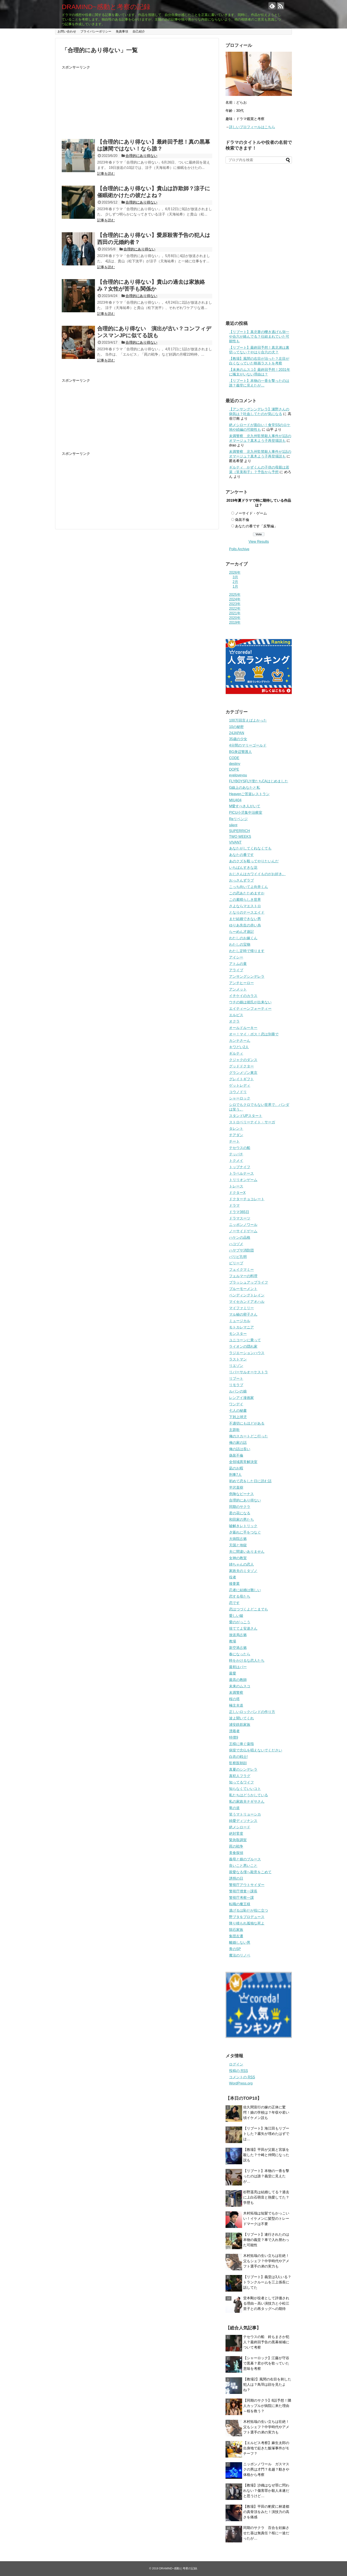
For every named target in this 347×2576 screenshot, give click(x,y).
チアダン (236, 1135)
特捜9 (233, 1737)
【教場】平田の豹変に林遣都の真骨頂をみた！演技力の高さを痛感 (266, 2512)
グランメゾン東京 (243, 1073)
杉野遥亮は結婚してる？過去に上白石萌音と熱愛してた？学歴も (266, 2197)
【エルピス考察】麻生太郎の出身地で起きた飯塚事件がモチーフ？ (266, 2448)
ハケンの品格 (239, 1237)
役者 (232, 1577)
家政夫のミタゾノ (243, 1571)
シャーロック (239, 1098)
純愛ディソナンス (243, 1821)
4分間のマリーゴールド (247, 745)
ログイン (236, 2064)
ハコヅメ (236, 1244)
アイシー (236, 957)
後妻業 (234, 1583)
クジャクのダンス (243, 1060)
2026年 (235, 572)
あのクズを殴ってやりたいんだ (254, 861)
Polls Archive (239, 549)
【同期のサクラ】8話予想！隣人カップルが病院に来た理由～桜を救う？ (267, 2406)
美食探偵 (236, 1853)
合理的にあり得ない (141, 156)
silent (233, 825)
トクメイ (236, 1160)
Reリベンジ (238, 819)
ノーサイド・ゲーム (251, 513)
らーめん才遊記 (241, 932)
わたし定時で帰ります (246, 951)
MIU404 (235, 800)
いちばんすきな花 (243, 867)
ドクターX (237, 1193)
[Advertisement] (137, 101)
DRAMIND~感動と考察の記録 (106, 6)
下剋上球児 (238, 1417)
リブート (236, 1378)
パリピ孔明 (238, 1257)
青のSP (235, 1949)
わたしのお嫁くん (243, 938)
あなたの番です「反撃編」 (256, 526)
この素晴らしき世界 (245, 899)
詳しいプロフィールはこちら (252, 127)
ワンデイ (236, 1404)
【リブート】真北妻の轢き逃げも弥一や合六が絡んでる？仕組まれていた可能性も (259, 336)
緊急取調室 (238, 1840)
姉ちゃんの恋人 (241, 1564)
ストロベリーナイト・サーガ (252, 1122)
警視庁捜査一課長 (243, 1891)
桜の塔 (234, 1699)
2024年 (235, 599)
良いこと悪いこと (243, 1865)
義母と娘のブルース (245, 1859)
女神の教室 (238, 1558)
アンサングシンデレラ (246, 976)
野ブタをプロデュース (246, 1917)
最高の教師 (238, 1680)
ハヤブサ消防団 (241, 1250)
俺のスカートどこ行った (248, 1436)
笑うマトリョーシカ (245, 1814)
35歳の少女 (238, 739)
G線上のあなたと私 (244, 787)
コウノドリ (238, 1092)
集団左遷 (236, 1936)
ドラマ (234, 1205)
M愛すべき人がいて (244, 806)
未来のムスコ (239, 1686)
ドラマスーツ (239, 1218)
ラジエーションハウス (246, 1353)
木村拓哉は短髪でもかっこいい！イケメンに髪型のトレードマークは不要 (266, 2218)
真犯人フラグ (239, 1776)
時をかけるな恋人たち (246, 1660)
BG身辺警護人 (240, 752)
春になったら (239, 1654)
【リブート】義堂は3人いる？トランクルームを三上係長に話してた (267, 2282)
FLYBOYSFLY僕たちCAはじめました (258, 781)
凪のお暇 (236, 1468)
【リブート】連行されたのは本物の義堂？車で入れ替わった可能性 (266, 2240)
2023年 (235, 604)
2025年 (235, 594)
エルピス (236, 1015)
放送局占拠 (238, 1635)
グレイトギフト (241, 1079)
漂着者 (234, 1731)
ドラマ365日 (239, 1212)
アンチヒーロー (241, 983)
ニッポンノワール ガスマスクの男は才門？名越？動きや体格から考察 (266, 2469)
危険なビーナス (241, 1494)
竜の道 (234, 1808)
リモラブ (236, 1385)
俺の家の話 (238, 1442)
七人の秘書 (238, 1410)
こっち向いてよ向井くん (248, 887)
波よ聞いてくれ (241, 1718)
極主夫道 (236, 1705)
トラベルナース (241, 1173)
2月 (235, 582)
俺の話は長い (239, 1449)
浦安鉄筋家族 (239, 1724)
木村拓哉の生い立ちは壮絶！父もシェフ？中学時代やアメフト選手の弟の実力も (266, 2261)
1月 (235, 586)
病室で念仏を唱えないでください (255, 1750)
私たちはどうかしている (248, 1795)
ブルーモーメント (243, 1289)
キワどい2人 (239, 1047)
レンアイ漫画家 (241, 1398)
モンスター (238, 1334)
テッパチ (236, 1154)
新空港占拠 (238, 1648)
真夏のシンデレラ (243, 1769)
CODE (234, 758)
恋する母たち (239, 1596)
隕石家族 (236, 1930)
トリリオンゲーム (243, 1180)
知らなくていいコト (245, 1789)
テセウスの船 (239, 1148)
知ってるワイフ (241, 1782)
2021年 (235, 613)
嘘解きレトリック (243, 1526)
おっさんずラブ (241, 880)
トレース (236, 1186)
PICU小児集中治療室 (245, 812)
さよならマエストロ (245, 906)
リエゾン (236, 1366)
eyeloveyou (238, 775)
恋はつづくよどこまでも (248, 1609)
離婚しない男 (239, 1942)
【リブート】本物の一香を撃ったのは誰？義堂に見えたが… (266, 2176)
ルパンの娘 (238, 1391)
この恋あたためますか (246, 893)
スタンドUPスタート (245, 1116)
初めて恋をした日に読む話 (250, 1481)
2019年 (235, 622)
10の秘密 (236, 727)
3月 (235, 577)
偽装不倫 (242, 520)
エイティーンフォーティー (250, 1008)
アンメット (238, 989)
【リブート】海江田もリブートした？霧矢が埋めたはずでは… (266, 2133)
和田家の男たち (241, 1519)
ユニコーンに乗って (245, 1340)
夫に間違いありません (246, 1551)
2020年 (235, 618)
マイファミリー (241, 1308)
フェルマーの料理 (243, 1276)
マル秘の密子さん (243, 1314)
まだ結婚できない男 (245, 919)
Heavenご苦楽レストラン (249, 794)
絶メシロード (239, 1827)
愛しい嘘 (236, 1616)
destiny (234, 764)
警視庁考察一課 (241, 1898)
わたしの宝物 (239, 944)
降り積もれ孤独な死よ (246, 1923)
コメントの (242, 2077)
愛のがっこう (239, 1622)
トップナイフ (239, 1167)
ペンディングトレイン (246, 1295)
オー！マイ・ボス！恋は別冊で (254, 1034)
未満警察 (236, 1692)
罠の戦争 (236, 1846)
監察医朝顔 (238, 1763)
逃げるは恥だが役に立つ (248, 1910)
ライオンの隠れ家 (243, 1346)
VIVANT (235, 842)
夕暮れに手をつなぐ (245, 1532)
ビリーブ (236, 1263)
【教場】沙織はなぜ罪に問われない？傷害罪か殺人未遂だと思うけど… (266, 2490)
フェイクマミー (241, 1269)
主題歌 (234, 1430)
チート (234, 1141)
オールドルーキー (243, 1028)
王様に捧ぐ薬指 (241, 1744)
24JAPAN (236, 733)
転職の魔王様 (239, 1904)
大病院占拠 (238, 1539)
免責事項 (122, 31)
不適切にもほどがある (246, 1423)
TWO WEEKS (240, 836)
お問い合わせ (67, 31)
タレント (236, 1128)
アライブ (236, 970)
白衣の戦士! (238, 1757)
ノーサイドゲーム (243, 1231)
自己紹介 (139, 31)
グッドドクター (241, 1066)
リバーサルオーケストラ (248, 1372)
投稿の (238, 2071)
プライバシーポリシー (95, 31)
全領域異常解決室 (243, 1462)
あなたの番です (241, 855)
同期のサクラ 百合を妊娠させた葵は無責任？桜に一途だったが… (266, 2533)
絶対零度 (236, 1833)
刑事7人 (235, 1475)
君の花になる (239, 1513)
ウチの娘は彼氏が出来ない (250, 1002)
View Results (259, 541)
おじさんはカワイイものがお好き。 (257, 874)
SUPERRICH (239, 831)
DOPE (234, 769)
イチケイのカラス (243, 996)
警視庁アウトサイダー (246, 1885)
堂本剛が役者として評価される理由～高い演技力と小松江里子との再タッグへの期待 (266, 2303)
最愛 (232, 1673)
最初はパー (238, 1667)
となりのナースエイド (246, 912)
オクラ (234, 1021)
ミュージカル (239, 1321)
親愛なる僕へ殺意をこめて (250, 1872)
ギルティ (236, 1053)
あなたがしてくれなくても (250, 848)
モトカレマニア (241, 1327)
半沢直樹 (236, 1487)
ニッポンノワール (243, 1225)
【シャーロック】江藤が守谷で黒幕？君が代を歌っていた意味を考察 (266, 2363)
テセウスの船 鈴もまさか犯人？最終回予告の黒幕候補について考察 (266, 2342)
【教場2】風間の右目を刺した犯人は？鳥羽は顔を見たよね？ (267, 2384)
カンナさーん (239, 1040)
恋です (234, 1603)
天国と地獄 (238, 1545)
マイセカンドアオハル (246, 1301)
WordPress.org (241, 2083)
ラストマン (238, 1359)
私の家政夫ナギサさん (246, 1801)
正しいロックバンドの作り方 (252, 1712)
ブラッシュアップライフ (248, 1282)
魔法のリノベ (239, 1955)
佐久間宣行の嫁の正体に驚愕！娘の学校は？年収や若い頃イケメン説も (266, 2112)
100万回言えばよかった (248, 720)
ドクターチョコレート (246, 1199)
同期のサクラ (239, 1507)
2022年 (235, 608)
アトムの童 (238, 964)
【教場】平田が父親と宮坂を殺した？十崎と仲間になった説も (266, 2155)
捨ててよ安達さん (243, 1628)
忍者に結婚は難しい (245, 1590)
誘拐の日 (236, 1878)
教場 (232, 1641)
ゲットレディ (239, 1085)
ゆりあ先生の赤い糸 (245, 925)
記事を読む (106, 173)
